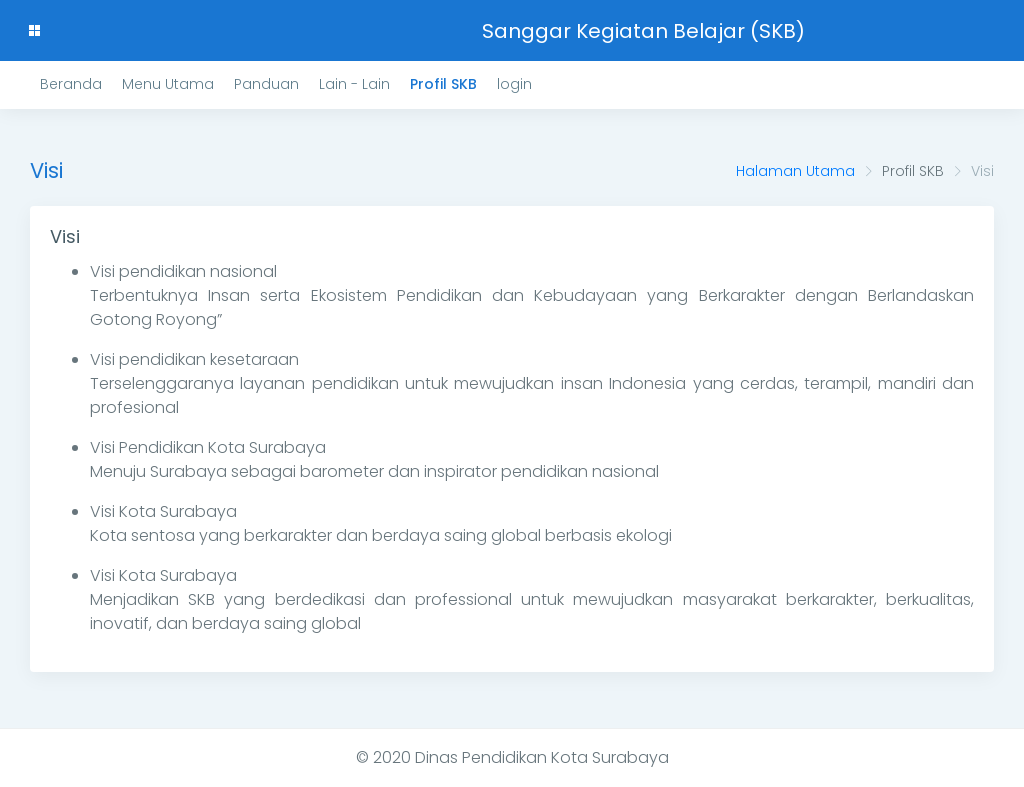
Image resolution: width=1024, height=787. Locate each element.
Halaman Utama (795, 171)
